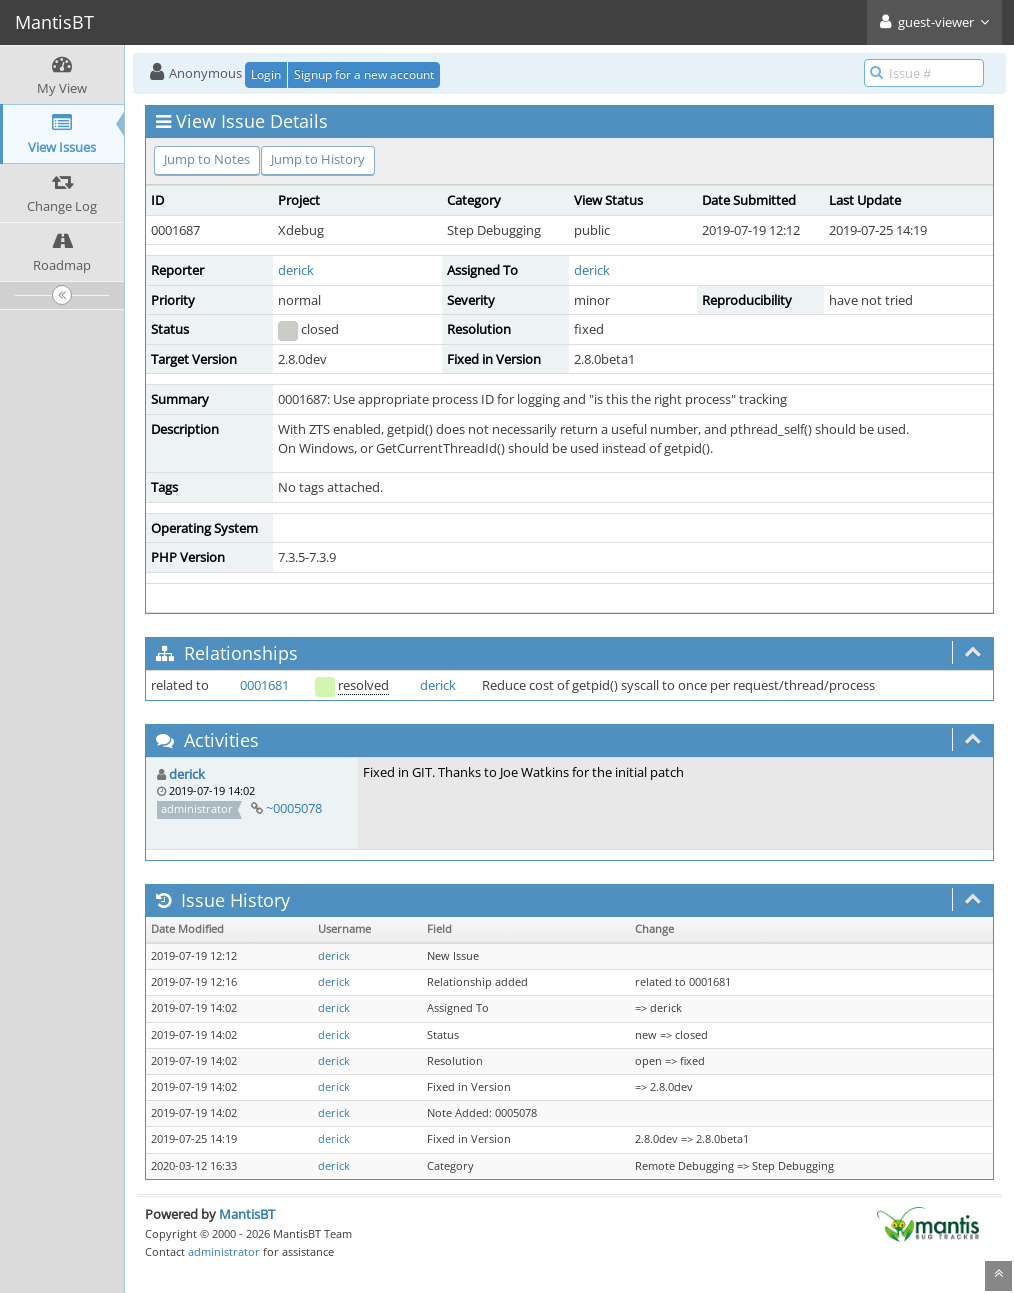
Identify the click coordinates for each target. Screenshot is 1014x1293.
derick (296, 270)
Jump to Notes (207, 159)
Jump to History (318, 159)
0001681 (264, 685)
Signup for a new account (364, 74)
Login (266, 74)
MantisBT (247, 1214)
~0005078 (294, 808)
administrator (224, 1251)
